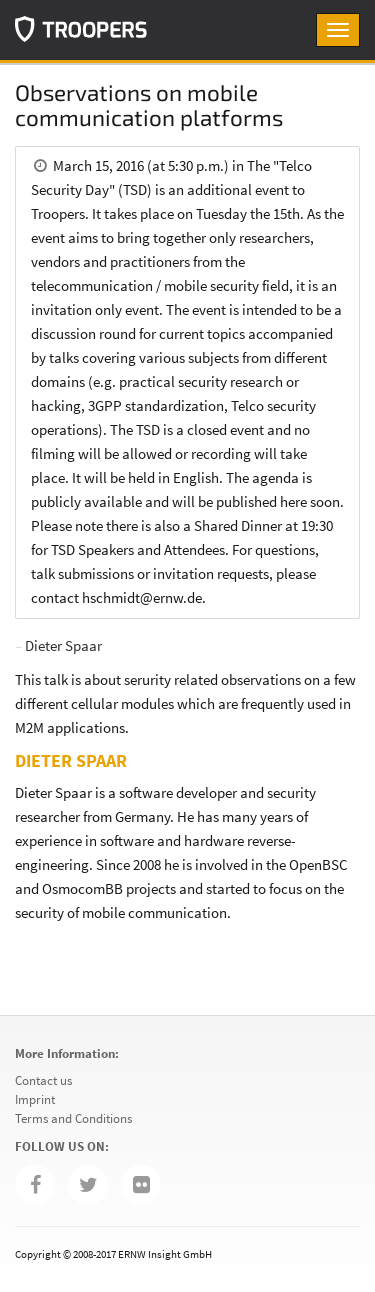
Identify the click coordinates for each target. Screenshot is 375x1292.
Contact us (43, 1080)
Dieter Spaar (63, 645)
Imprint (35, 1099)
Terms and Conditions (73, 1118)
